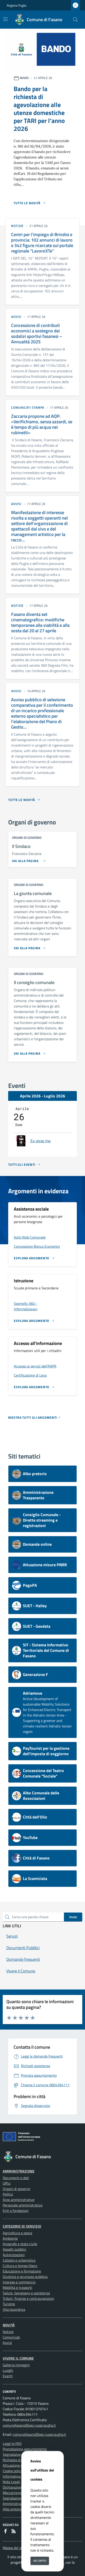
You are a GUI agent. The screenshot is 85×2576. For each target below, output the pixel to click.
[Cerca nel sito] (75, 19)
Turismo (9, 2304)
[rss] (13, 2531)
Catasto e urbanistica (19, 2260)
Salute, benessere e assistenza (26, 2293)
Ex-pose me (40, 1141)
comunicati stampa (27, 407)
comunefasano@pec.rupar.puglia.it (29, 2425)
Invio (73, 1917)
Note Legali (11, 2481)
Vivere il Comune (18, 2358)
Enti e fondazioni (16, 2210)
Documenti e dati (16, 2178)
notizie (17, 225)
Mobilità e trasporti (17, 2287)
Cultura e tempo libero (20, 2265)
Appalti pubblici (14, 2249)
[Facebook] (5, 2531)
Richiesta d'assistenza (19, 2460)
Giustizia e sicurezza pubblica (25, 2276)
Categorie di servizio (22, 2226)
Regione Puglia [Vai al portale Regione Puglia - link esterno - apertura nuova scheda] (16, 5)
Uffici (7, 2183)
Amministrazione (18, 2171)
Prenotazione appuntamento (25, 2449)
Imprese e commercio (19, 2282)
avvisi (16, 316)
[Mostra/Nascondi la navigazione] (5, 19)
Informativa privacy (18, 2476)
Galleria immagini (16, 2365)
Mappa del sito (14, 2547)
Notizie (8, 2331)
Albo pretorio (13, 2509)
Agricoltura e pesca (17, 2233)
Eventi (8, 2376)
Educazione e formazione (22, 2271)
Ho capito (39, 2560)
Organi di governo (16, 2188)
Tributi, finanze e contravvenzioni (28, 2298)
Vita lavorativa (14, 2309)
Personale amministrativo (22, 2205)
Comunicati (11, 2337)
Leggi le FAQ (12, 2443)
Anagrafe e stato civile (20, 2244)
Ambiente (10, 2238)
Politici (8, 2194)
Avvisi (7, 2342)
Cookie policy (13, 2471)
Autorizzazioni (14, 2254)
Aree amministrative (18, 2199)
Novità (9, 2325)
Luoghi (8, 2370)
